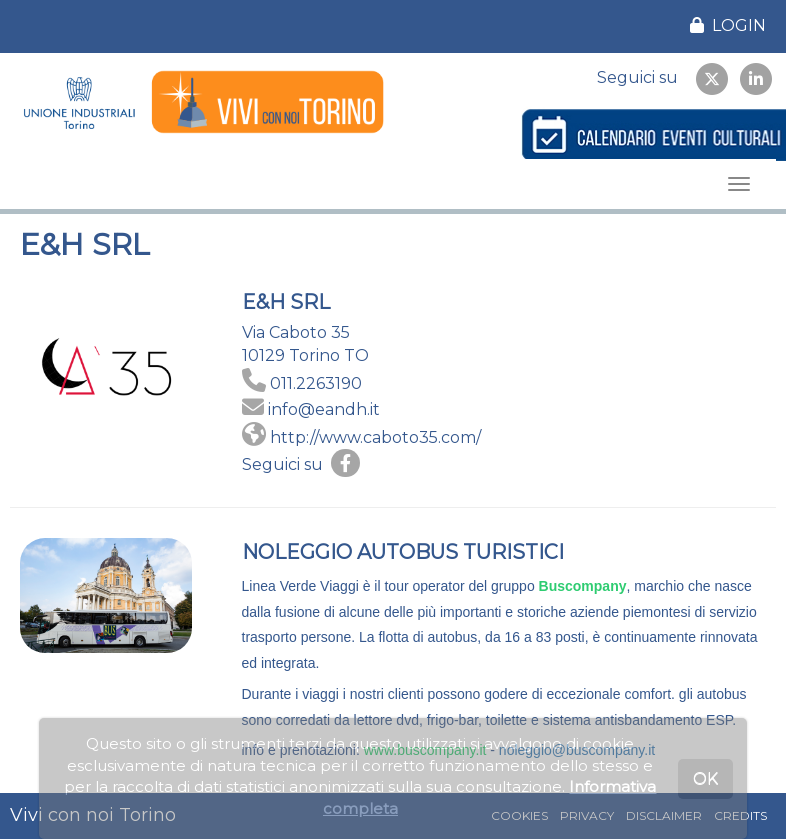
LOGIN (728, 25)
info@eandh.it (324, 409)
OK (705, 778)
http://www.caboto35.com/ (375, 437)
